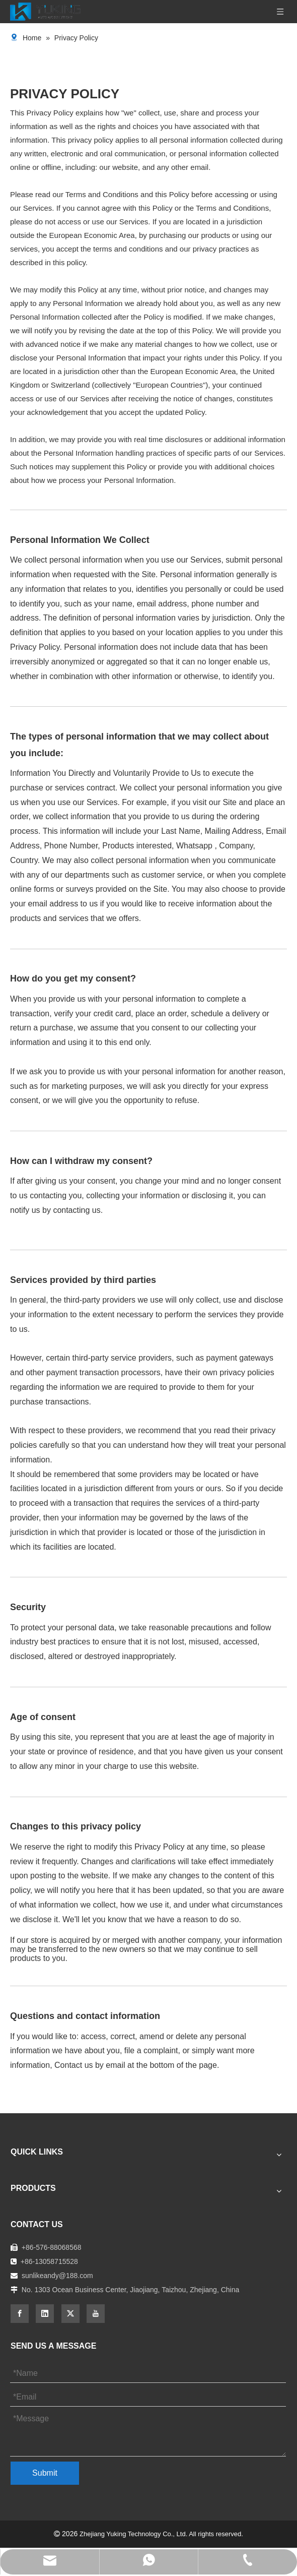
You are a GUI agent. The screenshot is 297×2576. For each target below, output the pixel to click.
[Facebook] (20, 2313)
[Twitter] (70, 2313)
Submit (44, 2473)
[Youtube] (96, 2313)
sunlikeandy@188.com (57, 2276)
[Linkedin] (45, 2313)
